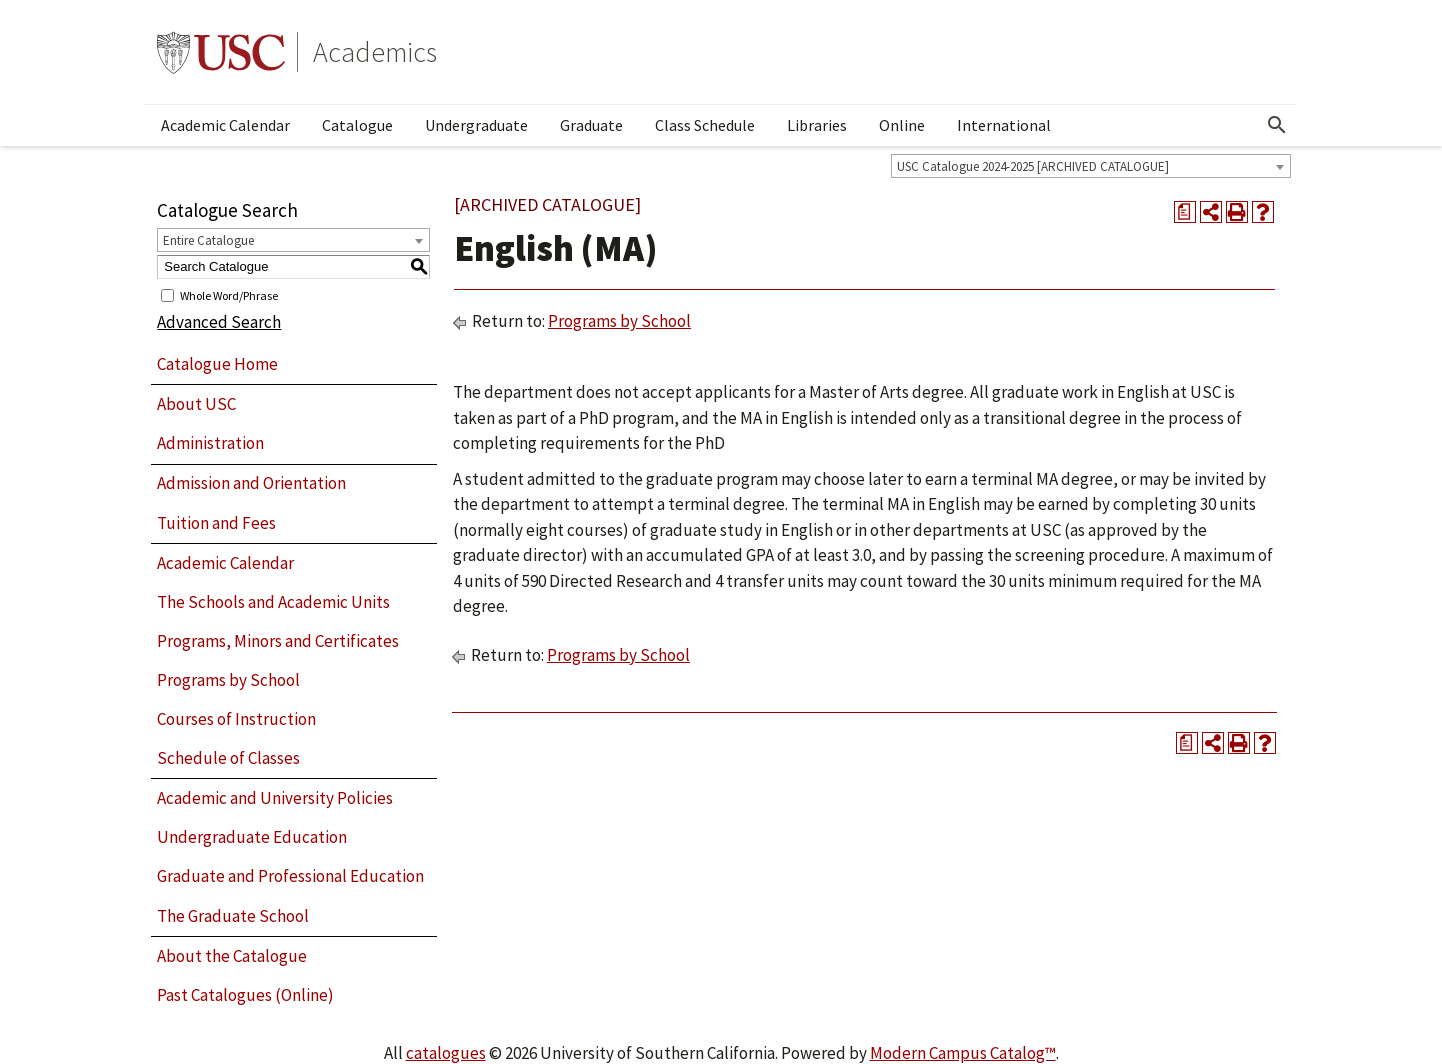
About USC (196, 404)
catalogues (446, 1053)
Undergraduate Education (252, 837)
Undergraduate (476, 125)
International (1004, 125)
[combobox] (1091, 166)
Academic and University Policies (275, 798)
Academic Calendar (225, 125)
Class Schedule (705, 125)
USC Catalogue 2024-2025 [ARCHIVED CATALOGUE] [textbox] (1033, 166)
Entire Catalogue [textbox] (208, 240)
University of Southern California (221, 52)
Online (902, 125)
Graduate (591, 125)
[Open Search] (1277, 125)
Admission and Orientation (251, 483)
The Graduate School (233, 916)
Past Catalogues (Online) (245, 995)
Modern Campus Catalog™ (963, 1053)
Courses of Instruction (236, 719)
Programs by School (228, 680)
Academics (375, 52)
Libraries (817, 125)
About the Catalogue (232, 956)
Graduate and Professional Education (290, 876)
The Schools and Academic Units (273, 602)
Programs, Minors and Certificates (278, 641)
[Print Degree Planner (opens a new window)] (1185, 212)
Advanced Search (219, 322)
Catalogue (357, 125)
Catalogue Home (217, 364)
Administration (210, 443)
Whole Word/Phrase (229, 294)
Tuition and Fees (216, 523)
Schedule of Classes (228, 758)
